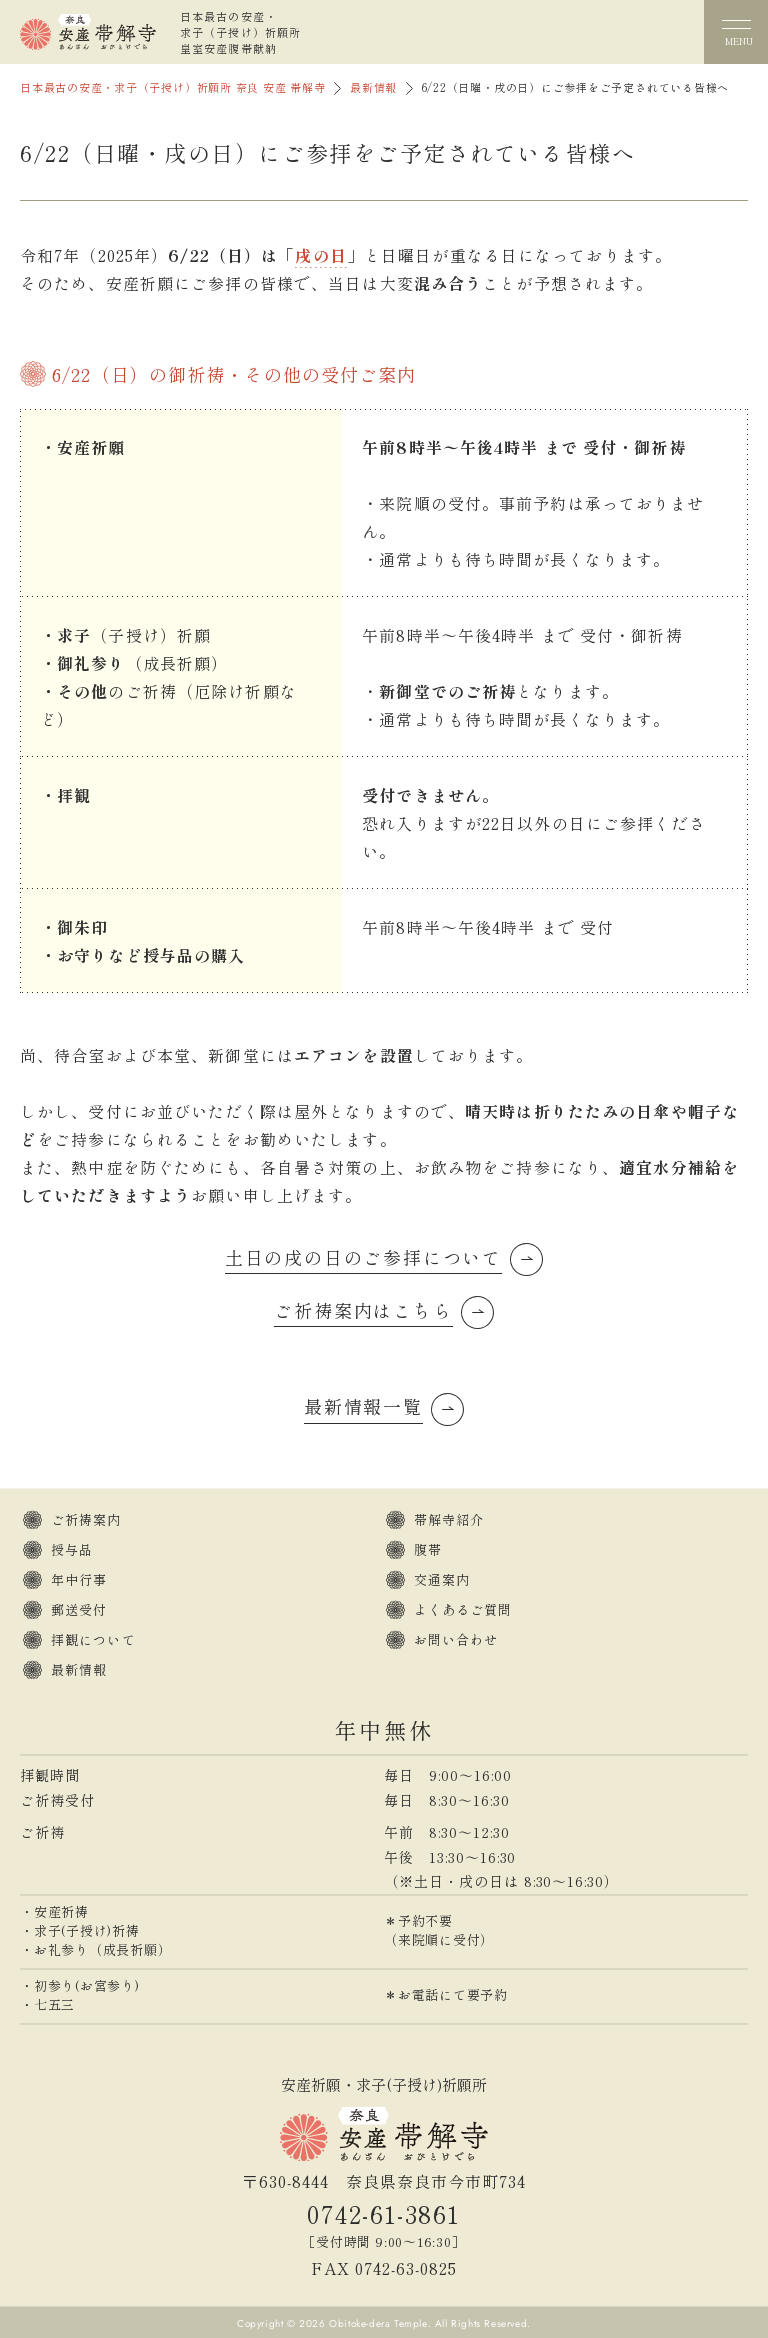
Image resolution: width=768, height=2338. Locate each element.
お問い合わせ (456, 1639)
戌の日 (320, 255)
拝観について (93, 1639)
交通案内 (442, 1579)
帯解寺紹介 (449, 1519)
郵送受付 (79, 1609)
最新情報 (373, 87)
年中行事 (79, 1579)
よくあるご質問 (463, 1609)
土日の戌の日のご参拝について (363, 1257)
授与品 (72, 1549)
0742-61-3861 (383, 2213)
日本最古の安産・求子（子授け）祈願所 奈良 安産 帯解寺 (173, 87)
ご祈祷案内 (86, 1519)
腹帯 (428, 1549)
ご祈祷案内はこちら (363, 1310)
